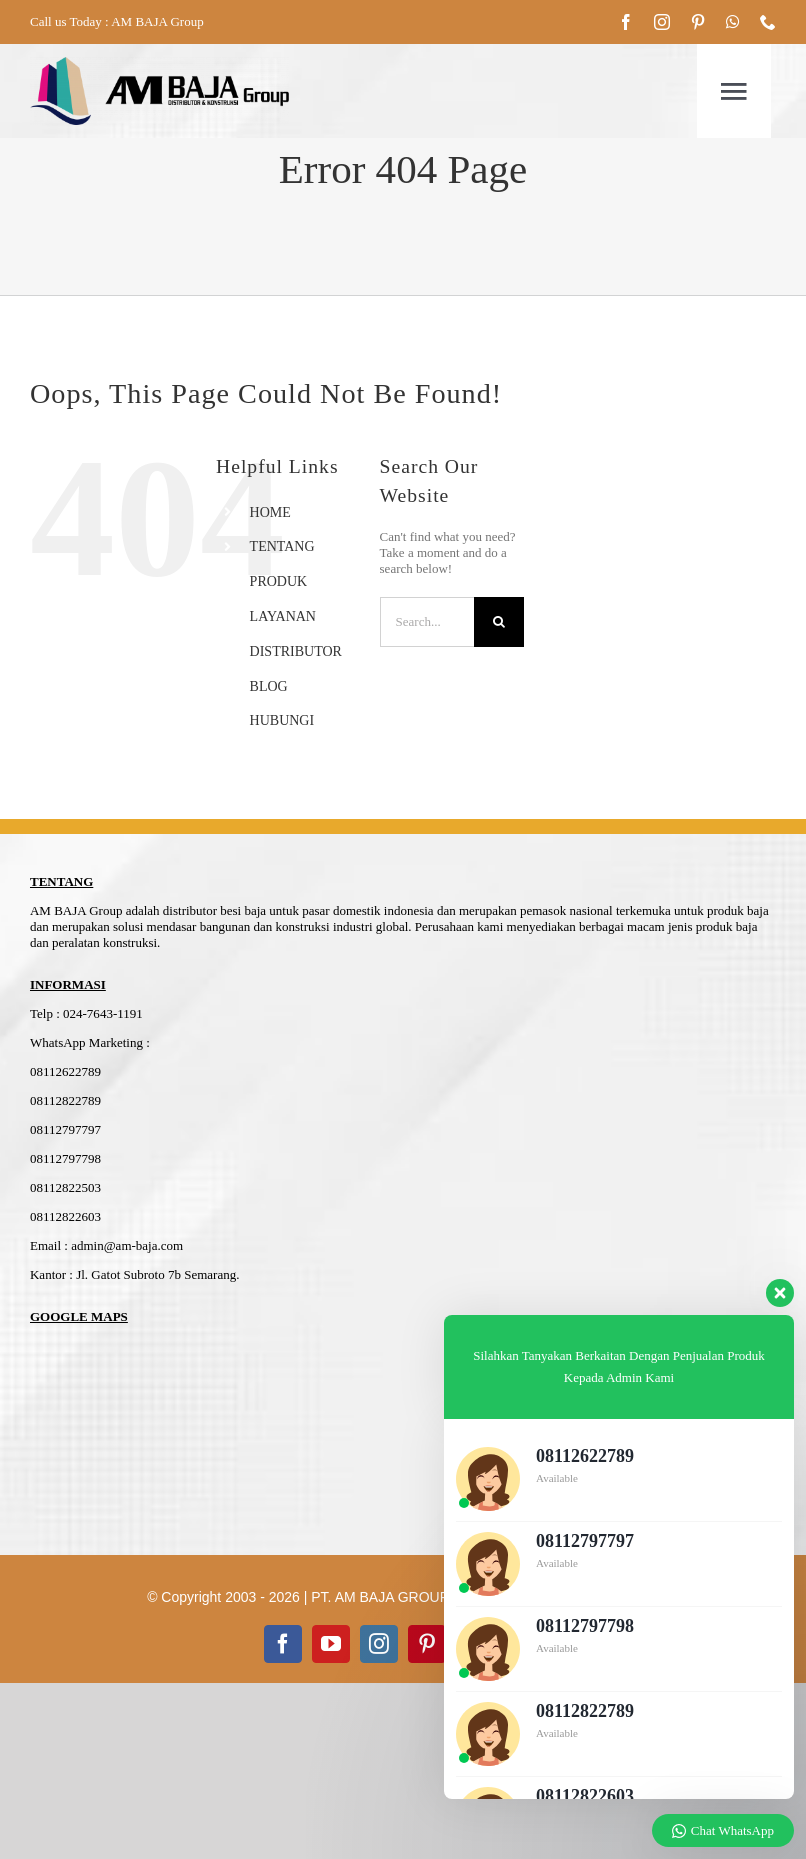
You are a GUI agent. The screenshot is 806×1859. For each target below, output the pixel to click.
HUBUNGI (282, 720)
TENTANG (282, 546)
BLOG (269, 686)
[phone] (768, 22)
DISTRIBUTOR (296, 651)
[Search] (499, 622)
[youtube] (331, 1644)
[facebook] (626, 22)
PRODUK (279, 581)
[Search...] (427, 622)
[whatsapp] (733, 22)
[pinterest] (698, 22)
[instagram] (662, 22)
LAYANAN (283, 616)
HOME (270, 512)
